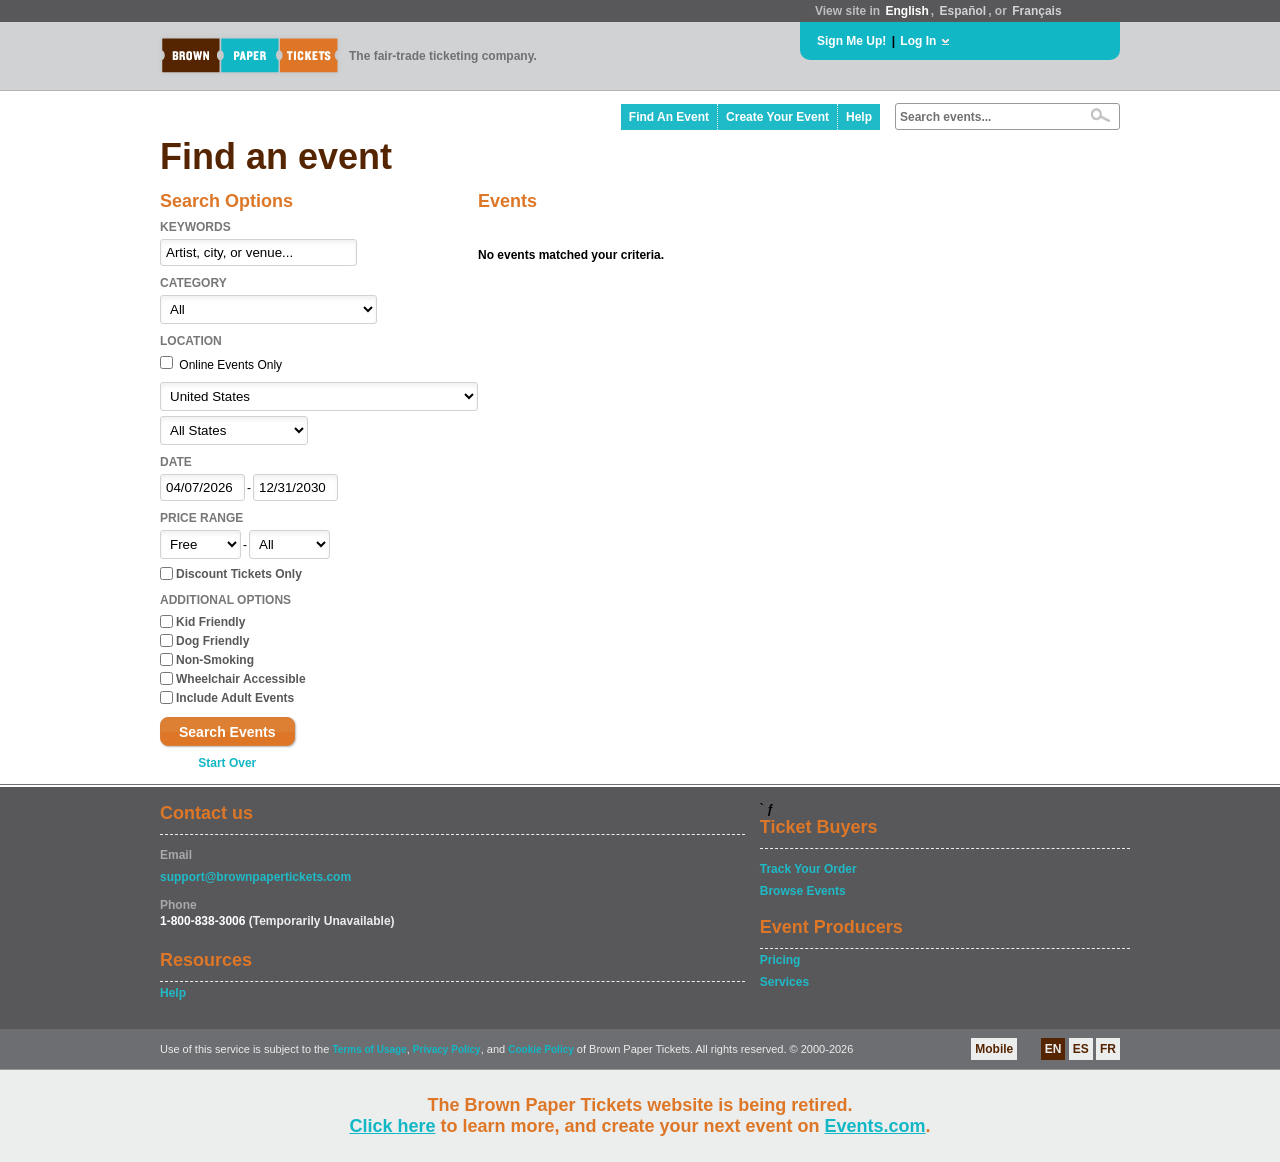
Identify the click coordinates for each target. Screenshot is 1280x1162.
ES (1081, 1049)
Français (1036, 11)
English (906, 11)
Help (859, 117)
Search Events (227, 732)
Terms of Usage (369, 1049)
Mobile (994, 1049)
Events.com (875, 1126)
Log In (918, 41)
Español (963, 11)
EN (1053, 1049)
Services (784, 982)
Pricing (780, 960)
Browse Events (803, 891)
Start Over (227, 763)
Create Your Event (777, 117)
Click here (392, 1126)
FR (1108, 1049)
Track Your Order (808, 869)
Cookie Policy (541, 1049)
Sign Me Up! (851, 41)
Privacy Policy (447, 1049)
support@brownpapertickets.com (255, 877)
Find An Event (669, 117)
